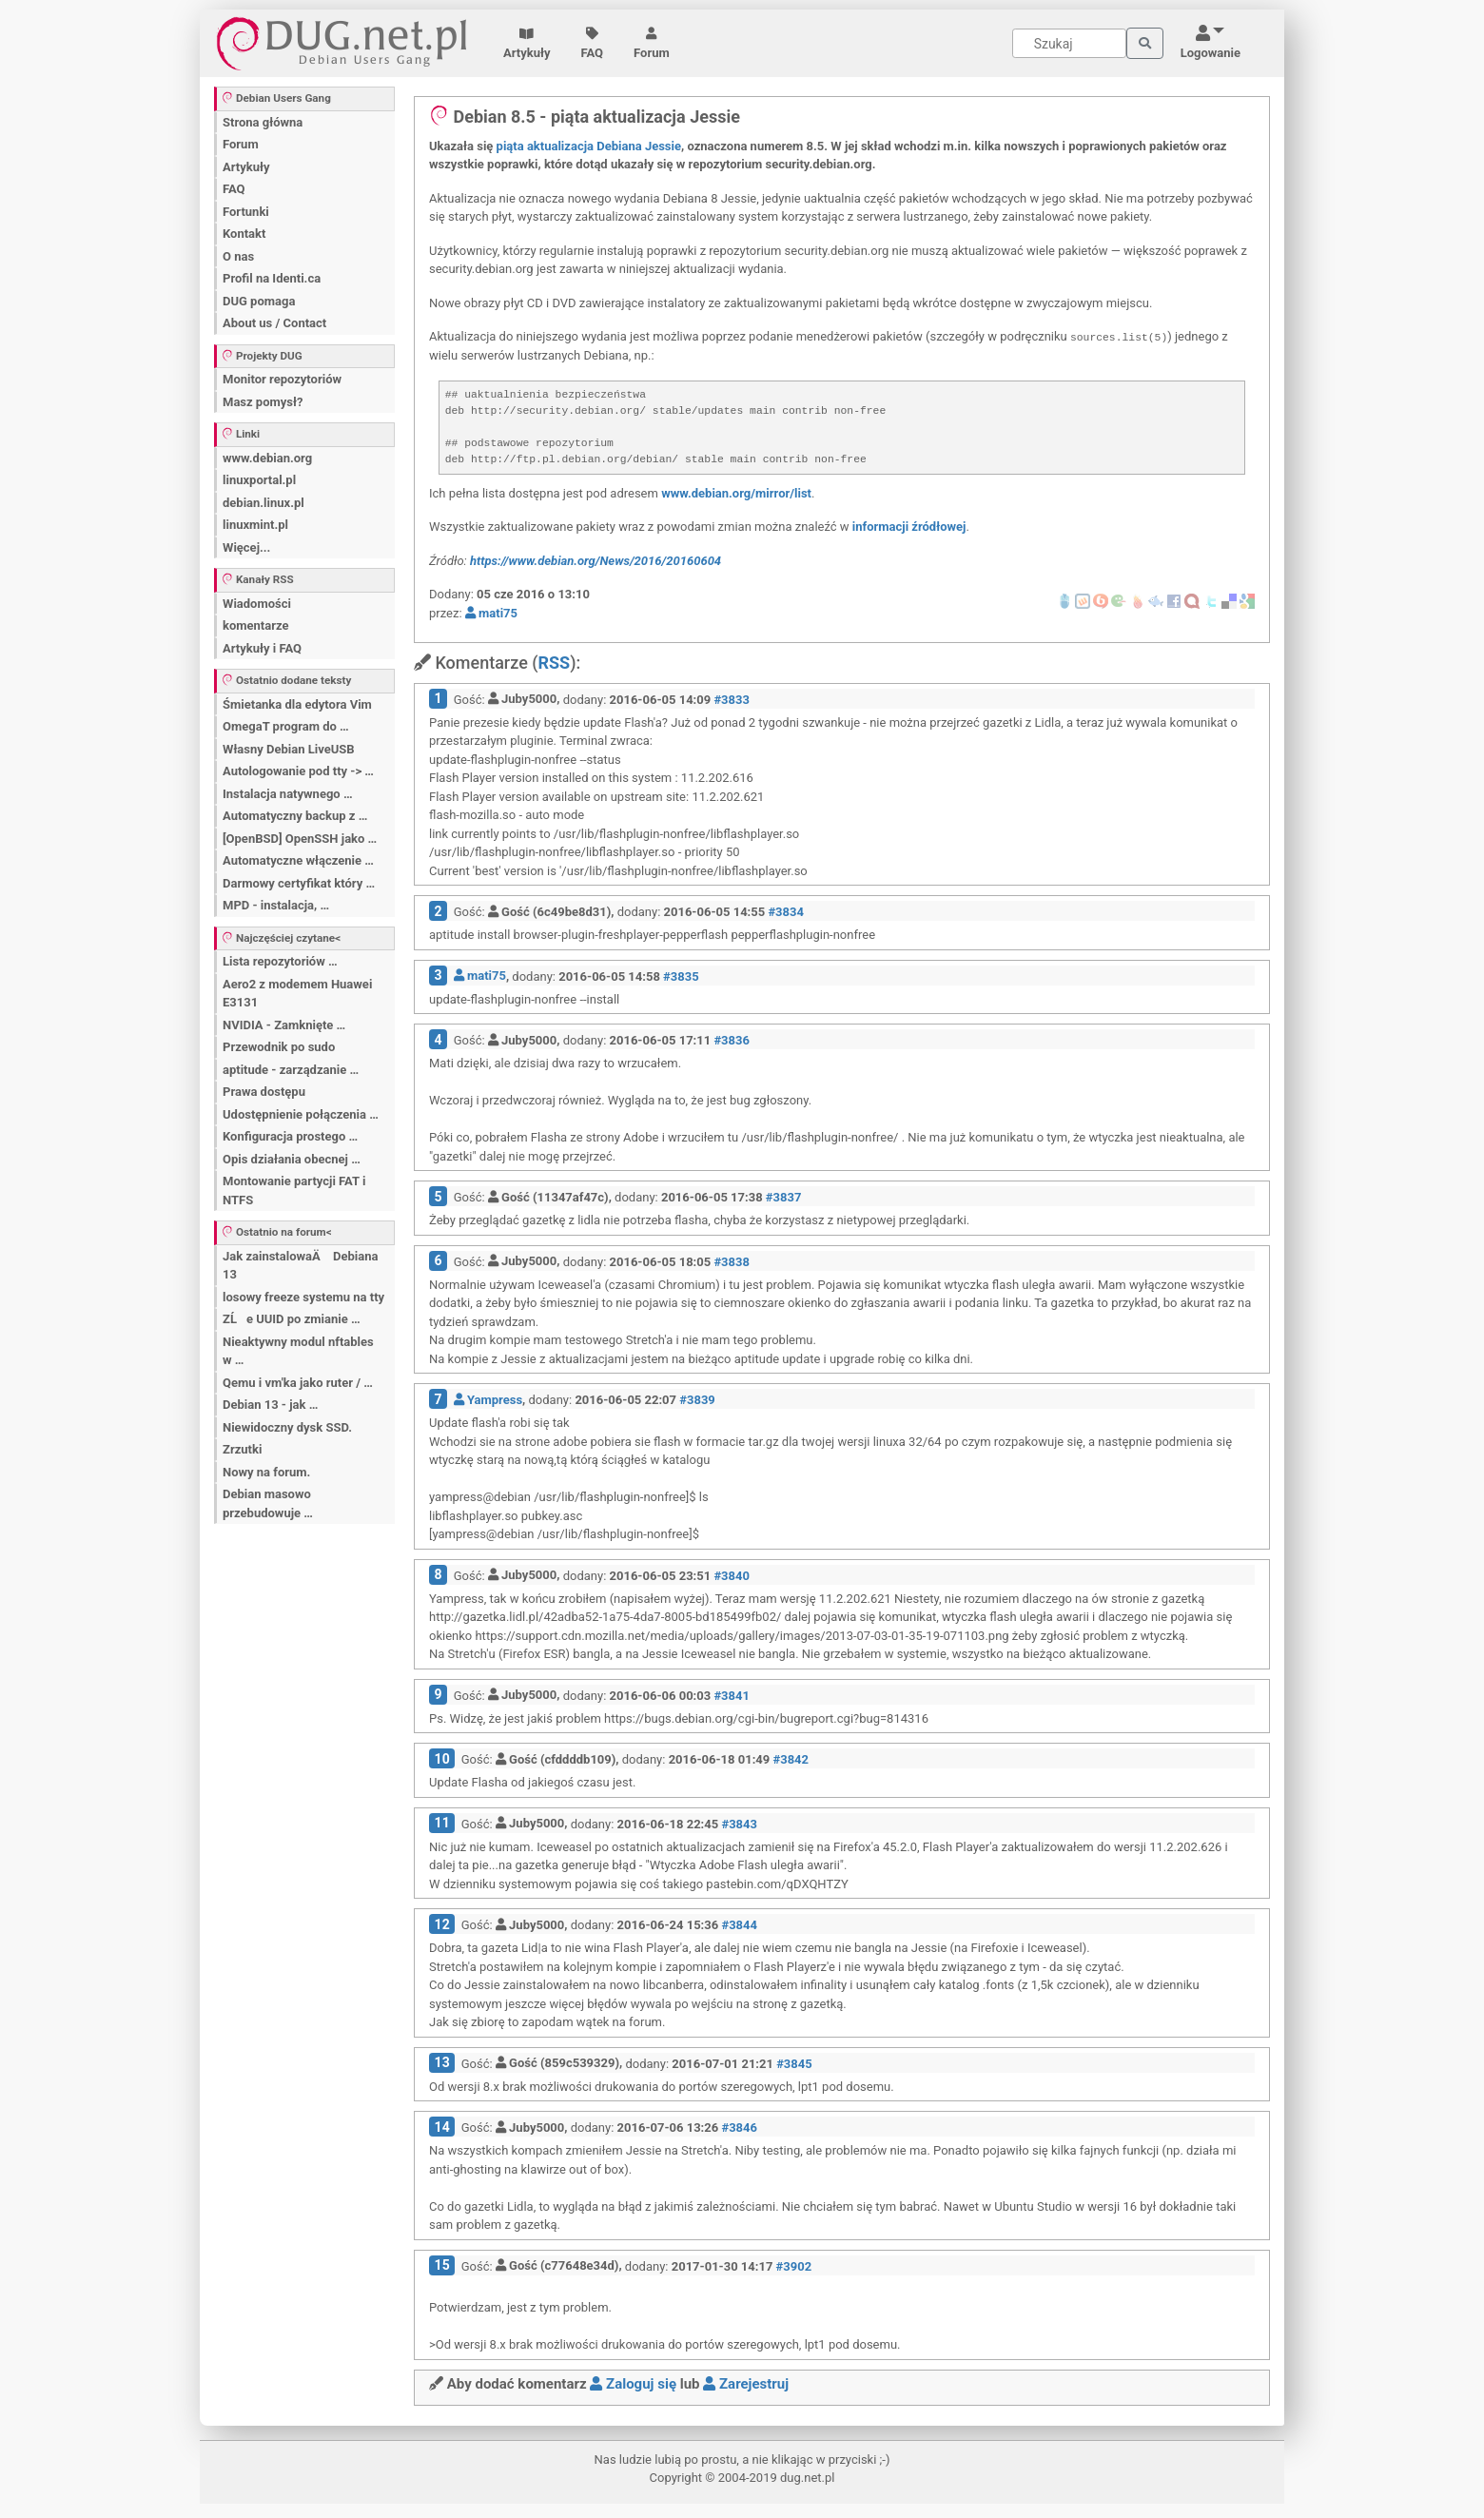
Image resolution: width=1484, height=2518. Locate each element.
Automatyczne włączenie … (298, 860)
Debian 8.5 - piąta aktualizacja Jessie (584, 117)
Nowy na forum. (266, 1472)
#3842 (791, 1759)
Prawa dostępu (264, 1091)
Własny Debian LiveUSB (289, 749)
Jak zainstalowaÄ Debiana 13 (300, 1265)
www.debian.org (267, 458)
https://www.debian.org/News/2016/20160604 (595, 561)
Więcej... (246, 547)
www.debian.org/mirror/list (736, 493)
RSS (553, 663)
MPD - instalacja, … (276, 905)
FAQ (592, 44)
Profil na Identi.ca (272, 278)
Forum (652, 44)
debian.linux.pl (263, 503)
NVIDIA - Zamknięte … (284, 1025)
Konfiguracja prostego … (290, 1136)
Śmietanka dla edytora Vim (297, 704)
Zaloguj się (633, 2383)
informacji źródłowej (909, 526)
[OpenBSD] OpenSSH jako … (300, 838)
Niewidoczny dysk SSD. (287, 1427)
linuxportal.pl (259, 480)
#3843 (739, 1823)
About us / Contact (274, 323)
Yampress (488, 1400)
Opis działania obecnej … (292, 1159)
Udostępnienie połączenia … (301, 1114)
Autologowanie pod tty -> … (298, 771)
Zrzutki (242, 1449)
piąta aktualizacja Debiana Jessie (589, 146)
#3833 (731, 699)
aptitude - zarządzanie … (291, 1070)
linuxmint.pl (255, 524)
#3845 (794, 2063)
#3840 (731, 1575)
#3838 (731, 1261)
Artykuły (527, 44)
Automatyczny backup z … (295, 816)
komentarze (256, 625)
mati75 (491, 613)
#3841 (731, 1695)
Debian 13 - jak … (270, 1404)
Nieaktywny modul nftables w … (298, 1351)
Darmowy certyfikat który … (299, 883)
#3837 (784, 1197)
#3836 (731, 1040)
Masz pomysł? (263, 402)
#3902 (794, 2265)
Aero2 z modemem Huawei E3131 (297, 993)
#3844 (739, 1925)
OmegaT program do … (286, 726)
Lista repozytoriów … (280, 961)
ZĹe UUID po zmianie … (292, 1319)
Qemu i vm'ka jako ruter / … (298, 1383)
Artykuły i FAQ (262, 648)
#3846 (739, 2127)
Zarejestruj (746, 2383)
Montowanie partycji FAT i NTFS (294, 1190)
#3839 (697, 1400)
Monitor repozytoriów (282, 379)
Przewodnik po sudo (279, 1047)
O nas (238, 256)
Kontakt (244, 233)
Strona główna (263, 122)
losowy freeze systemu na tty (303, 1297)
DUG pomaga (259, 301)
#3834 (786, 912)
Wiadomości (257, 603)
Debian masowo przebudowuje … (268, 1503)
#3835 (681, 975)
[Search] (1069, 43)
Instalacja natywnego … (288, 794)
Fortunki (246, 212)
